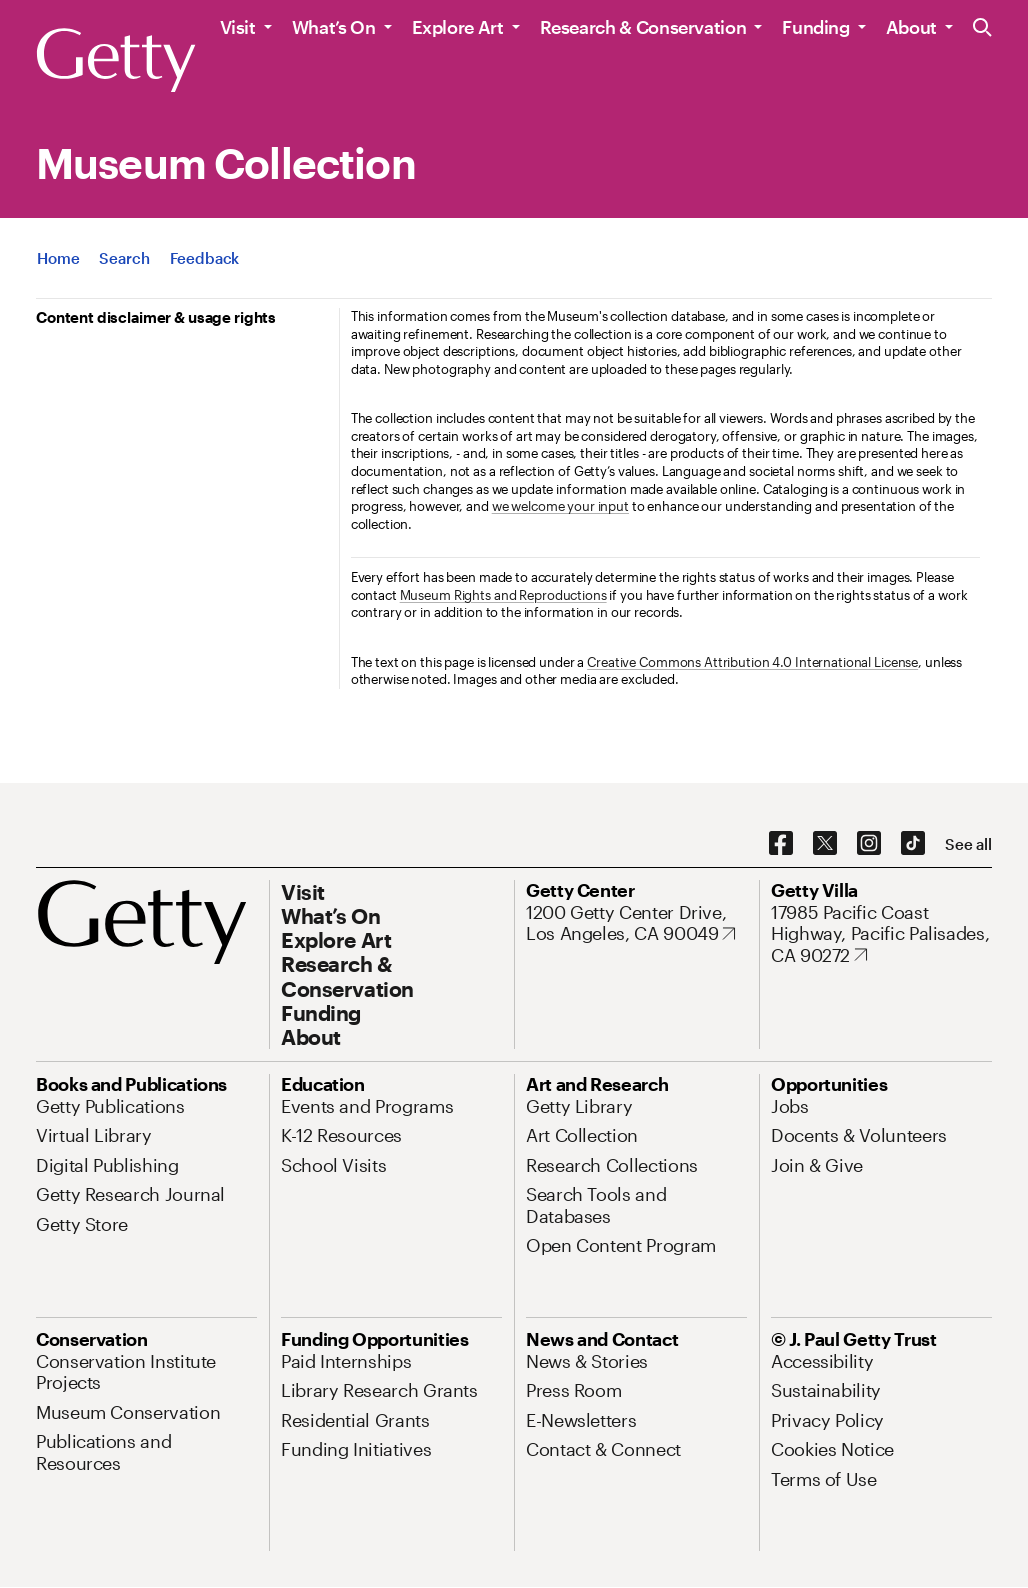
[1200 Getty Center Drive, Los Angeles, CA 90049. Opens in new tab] (636, 923)
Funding (815, 27)
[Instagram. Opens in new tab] (869, 844)
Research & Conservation (643, 27)
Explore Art (458, 27)
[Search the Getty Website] (982, 28)
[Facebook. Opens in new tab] (781, 844)
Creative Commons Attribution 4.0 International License (752, 662)
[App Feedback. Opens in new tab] (205, 258)
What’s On (334, 27)
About (911, 27)
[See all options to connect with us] (968, 844)
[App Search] (124, 258)
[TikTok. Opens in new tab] (913, 844)
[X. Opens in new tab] (825, 844)
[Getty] (116, 61)
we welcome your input (560, 506)
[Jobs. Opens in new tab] (790, 1106)
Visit (238, 27)
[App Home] (58, 258)
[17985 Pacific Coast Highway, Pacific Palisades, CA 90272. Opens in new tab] (881, 934)
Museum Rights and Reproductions (503, 595)
